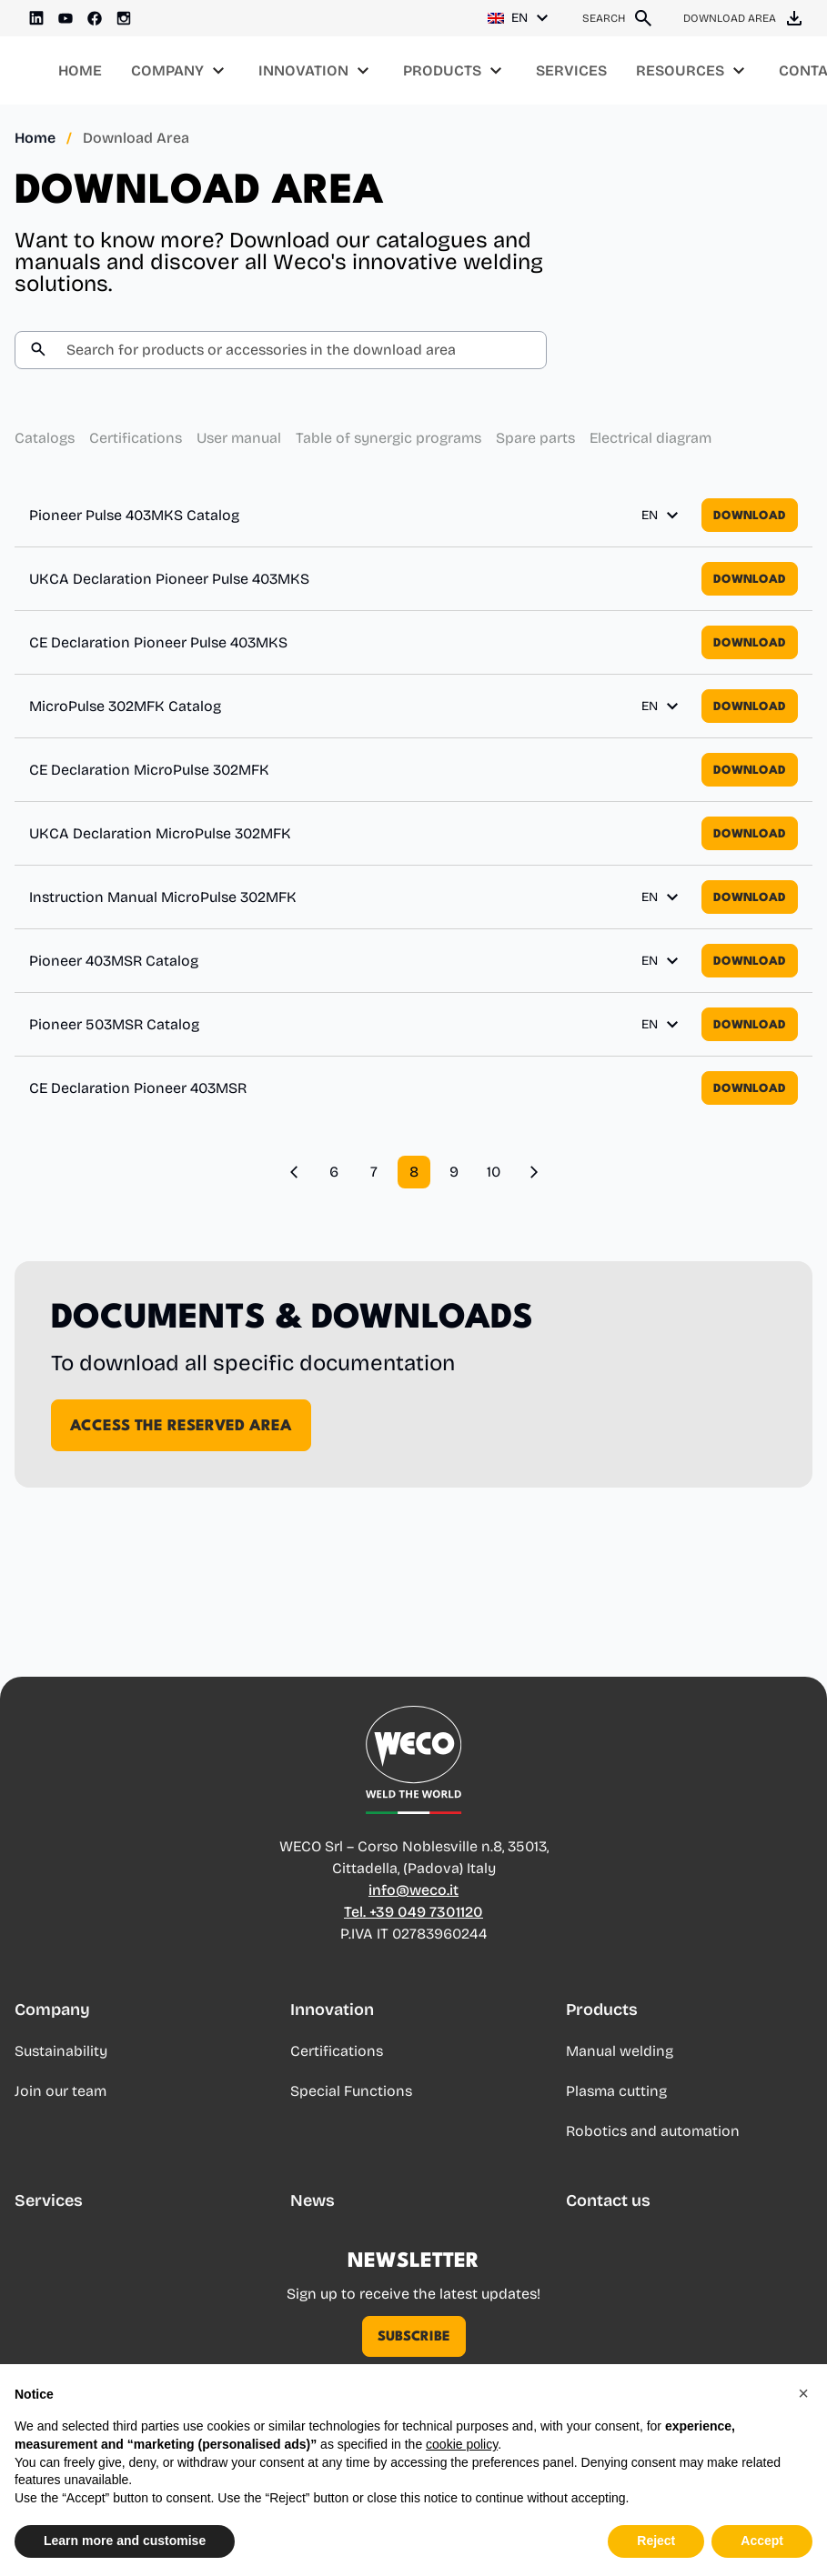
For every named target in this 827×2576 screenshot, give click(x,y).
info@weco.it (413, 1890)
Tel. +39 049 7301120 (413, 1911)
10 (493, 1171)
